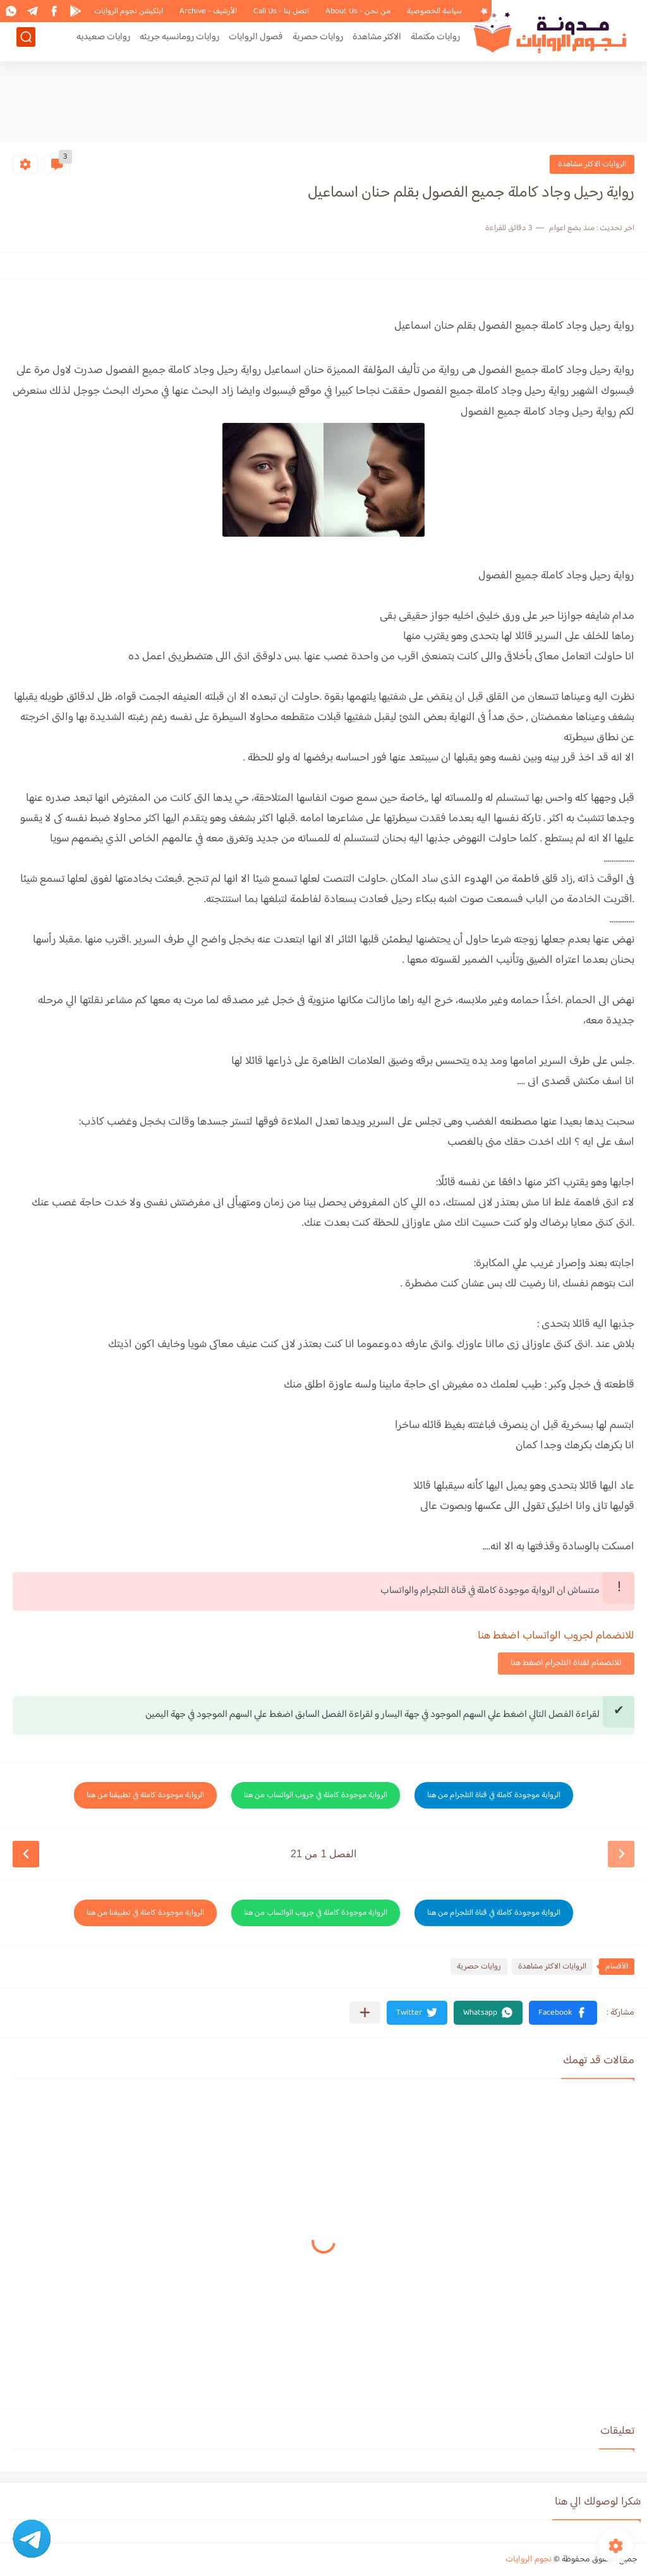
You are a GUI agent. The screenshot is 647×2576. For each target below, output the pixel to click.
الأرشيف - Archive (208, 11)
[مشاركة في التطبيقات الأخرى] (364, 2012)
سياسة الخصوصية (434, 11)
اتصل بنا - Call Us (281, 11)
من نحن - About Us (357, 11)
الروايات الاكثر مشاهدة (592, 164)
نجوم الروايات (528, 2559)
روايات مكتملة (435, 42)
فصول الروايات (256, 42)
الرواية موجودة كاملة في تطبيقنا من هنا (145, 1795)
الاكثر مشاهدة (377, 42)
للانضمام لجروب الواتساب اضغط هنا (556, 1636)
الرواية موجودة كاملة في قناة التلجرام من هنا (493, 1795)
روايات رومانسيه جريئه (179, 42)
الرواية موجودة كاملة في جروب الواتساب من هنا (315, 1795)
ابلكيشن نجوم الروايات (128, 11)
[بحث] (25, 42)
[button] (563, 2013)
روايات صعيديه (103, 42)
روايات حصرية (318, 42)
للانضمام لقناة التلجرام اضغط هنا (566, 1663)
